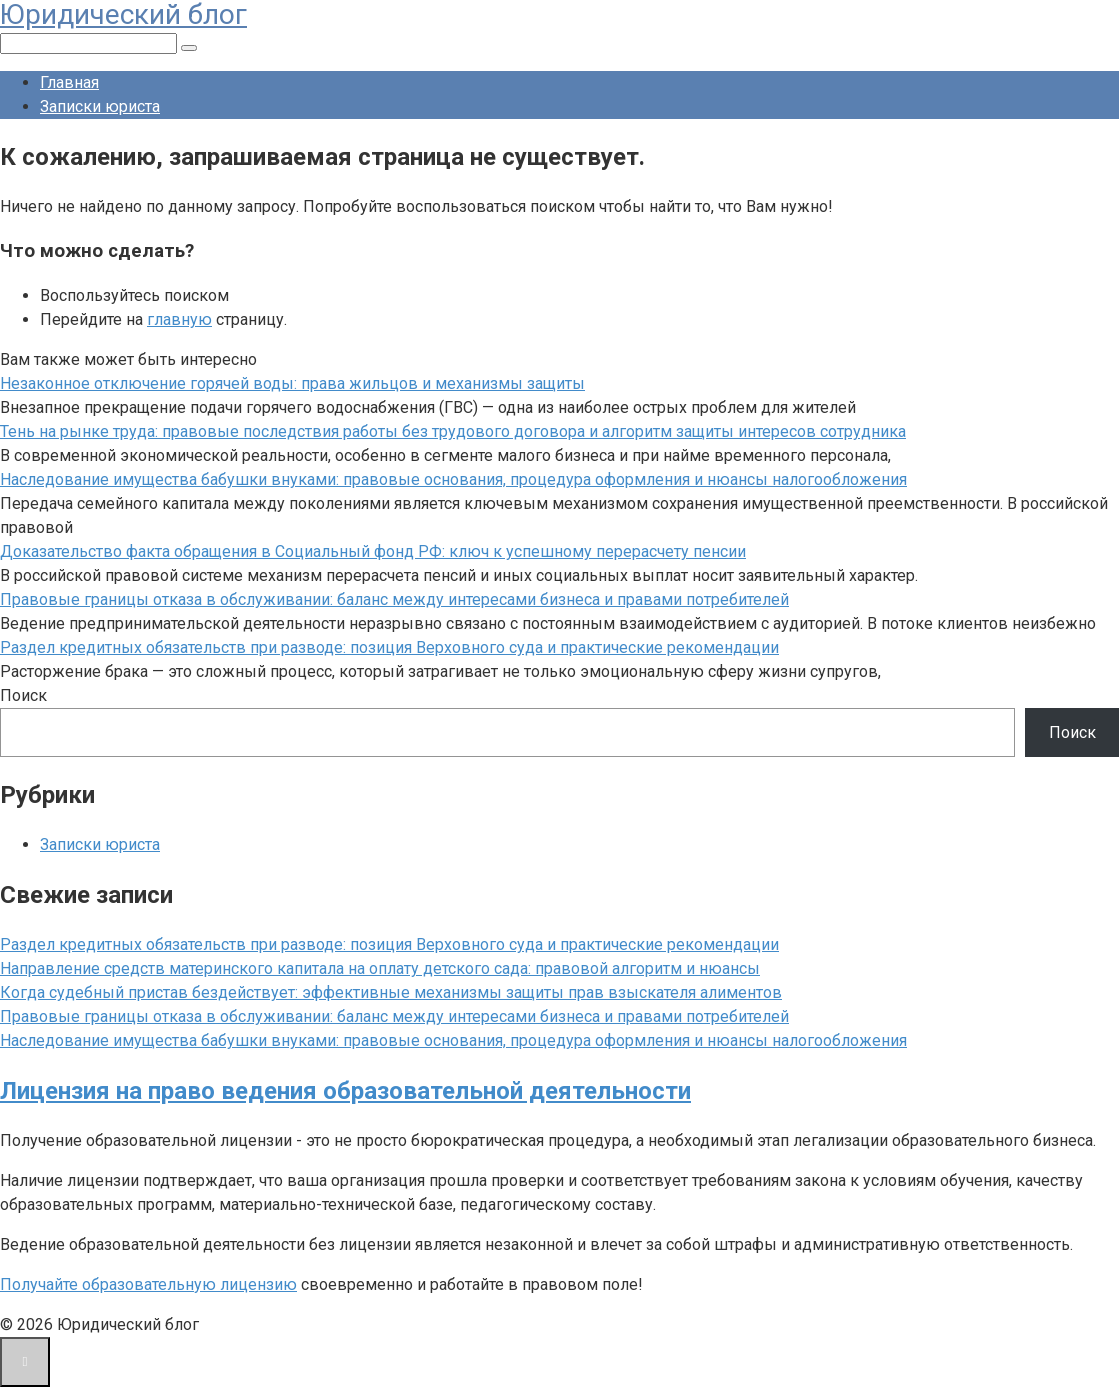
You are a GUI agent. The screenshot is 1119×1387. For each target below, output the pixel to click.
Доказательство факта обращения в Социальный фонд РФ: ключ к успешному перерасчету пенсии (373, 551)
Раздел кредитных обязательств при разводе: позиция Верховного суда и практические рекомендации (389, 647)
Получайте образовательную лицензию (148, 1284)
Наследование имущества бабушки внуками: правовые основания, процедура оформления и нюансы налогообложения (453, 479)
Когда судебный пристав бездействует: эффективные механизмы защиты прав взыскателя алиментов (391, 992)
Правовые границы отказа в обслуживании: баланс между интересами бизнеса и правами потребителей (394, 599)
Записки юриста (100, 106)
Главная (69, 82)
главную (179, 319)
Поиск (23, 695)
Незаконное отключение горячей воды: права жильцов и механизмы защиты (292, 383)
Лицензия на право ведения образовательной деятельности (345, 1091)
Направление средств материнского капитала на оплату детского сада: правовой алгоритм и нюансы (380, 968)
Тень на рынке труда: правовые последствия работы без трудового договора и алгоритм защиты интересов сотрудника (453, 431)
